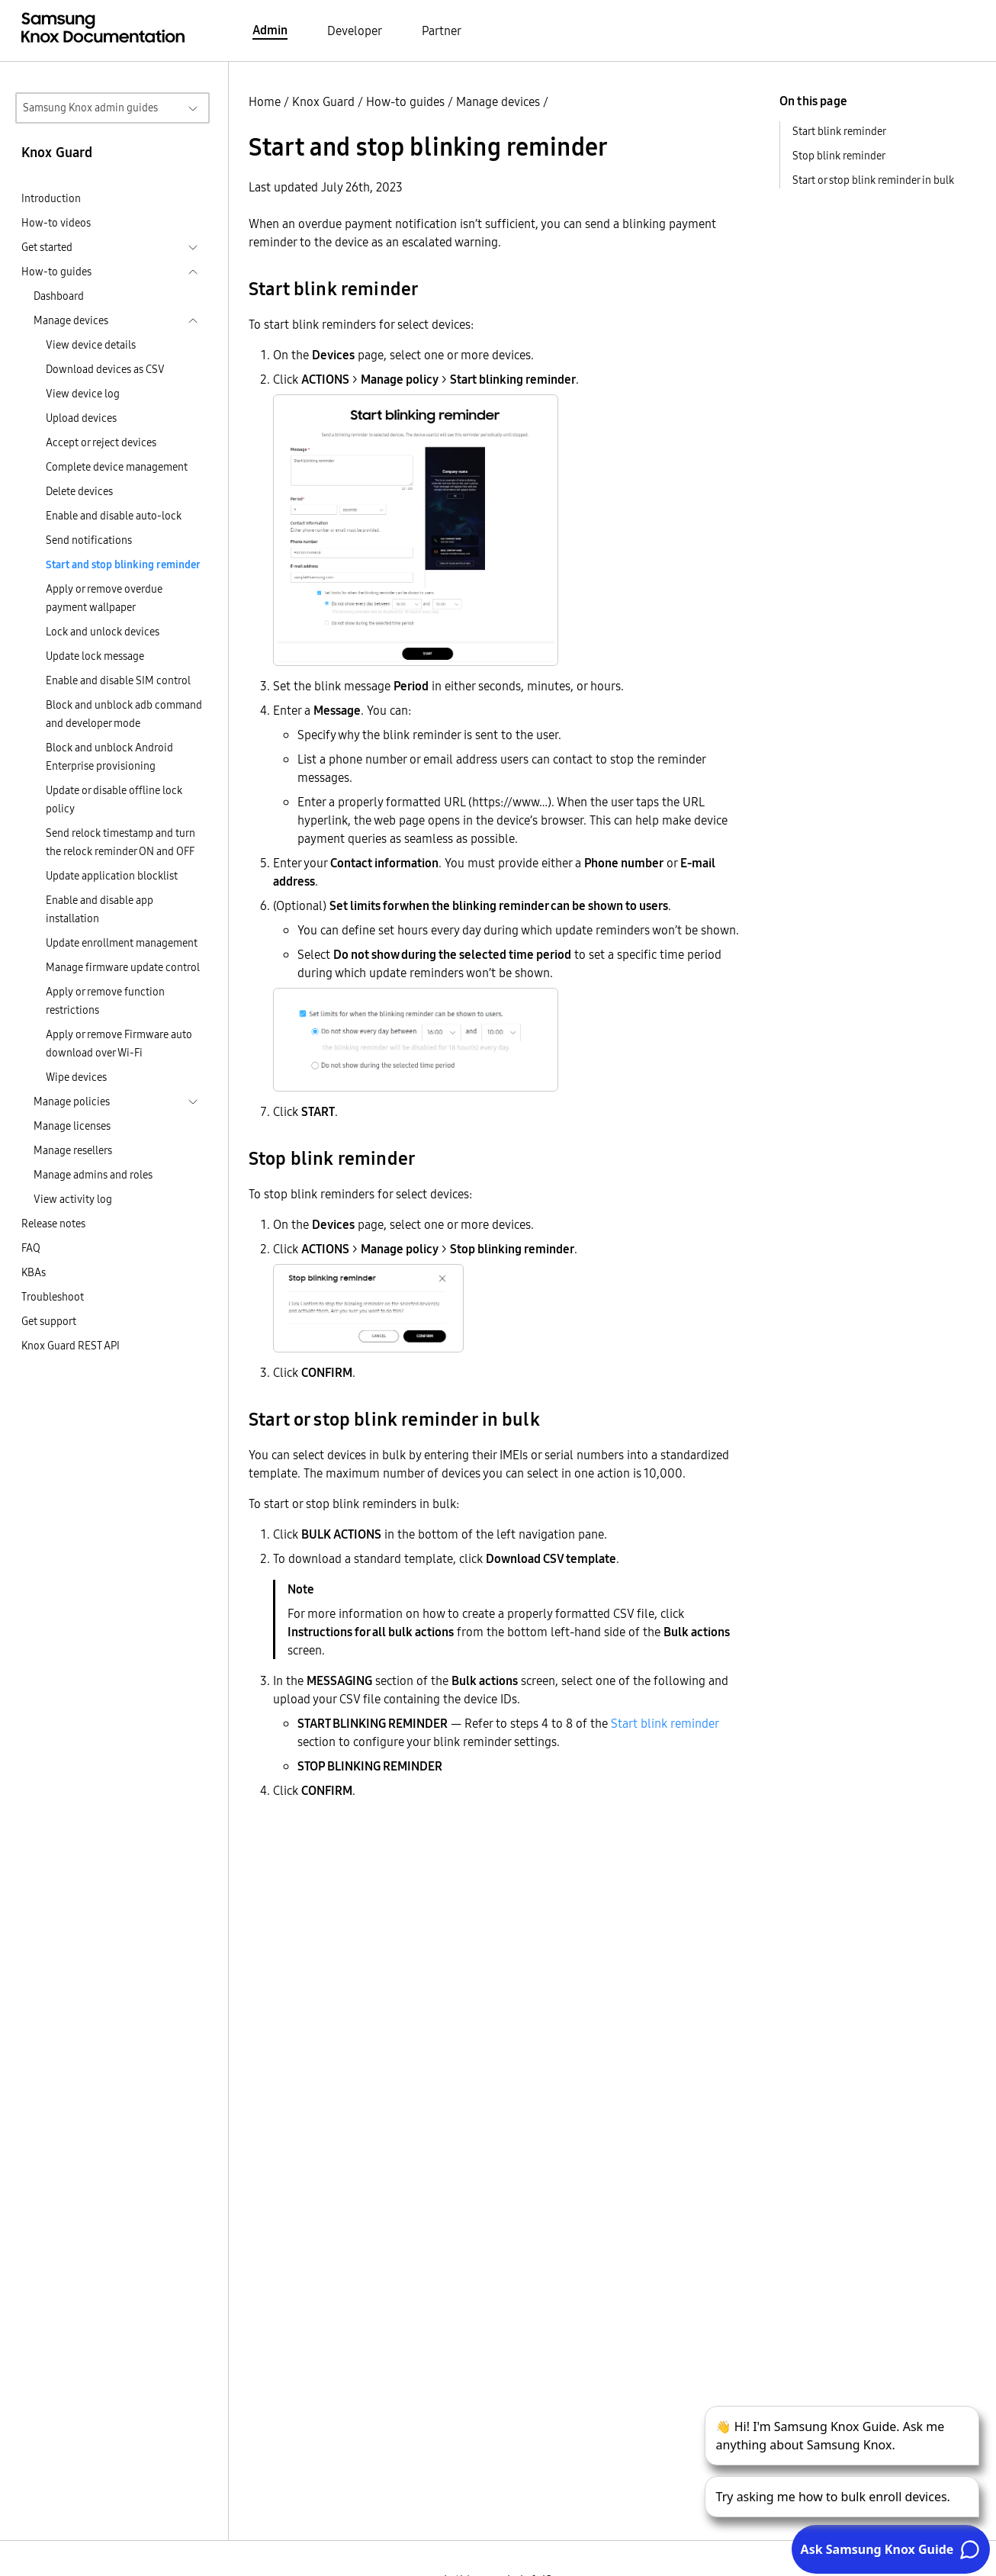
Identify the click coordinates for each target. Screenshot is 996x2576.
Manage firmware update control (123, 967)
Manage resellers (73, 1150)
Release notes (53, 1223)
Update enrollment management (122, 942)
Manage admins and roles (93, 1174)
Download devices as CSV (105, 369)
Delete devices (79, 491)
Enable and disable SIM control (118, 680)
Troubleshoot (52, 1296)
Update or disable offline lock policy (114, 799)
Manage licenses (72, 1126)
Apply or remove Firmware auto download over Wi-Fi (119, 1043)
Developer (354, 30)
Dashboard (59, 296)
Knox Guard (323, 101)
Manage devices (498, 101)
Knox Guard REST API (70, 1345)
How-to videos (56, 222)
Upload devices (81, 418)
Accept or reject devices (101, 442)
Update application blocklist (112, 875)
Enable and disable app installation (99, 909)
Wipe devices (76, 1077)
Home (265, 101)
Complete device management (117, 466)
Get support (48, 1321)
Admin (270, 29)
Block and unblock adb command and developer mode (124, 714)
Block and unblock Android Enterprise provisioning (109, 756)
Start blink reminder (664, 1723)
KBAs (33, 1272)
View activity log (73, 1199)
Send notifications (89, 540)
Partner (441, 30)
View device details (91, 344)
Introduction (51, 198)
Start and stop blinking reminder (123, 564)
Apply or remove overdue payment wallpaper (104, 598)
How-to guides (405, 101)
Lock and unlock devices (102, 631)
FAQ (30, 1248)
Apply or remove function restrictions (105, 1001)
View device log (83, 393)
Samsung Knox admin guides (90, 107)
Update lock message (95, 656)
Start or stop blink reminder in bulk (873, 180)
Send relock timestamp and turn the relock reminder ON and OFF (120, 842)
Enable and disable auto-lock (114, 515)
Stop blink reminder (838, 155)
